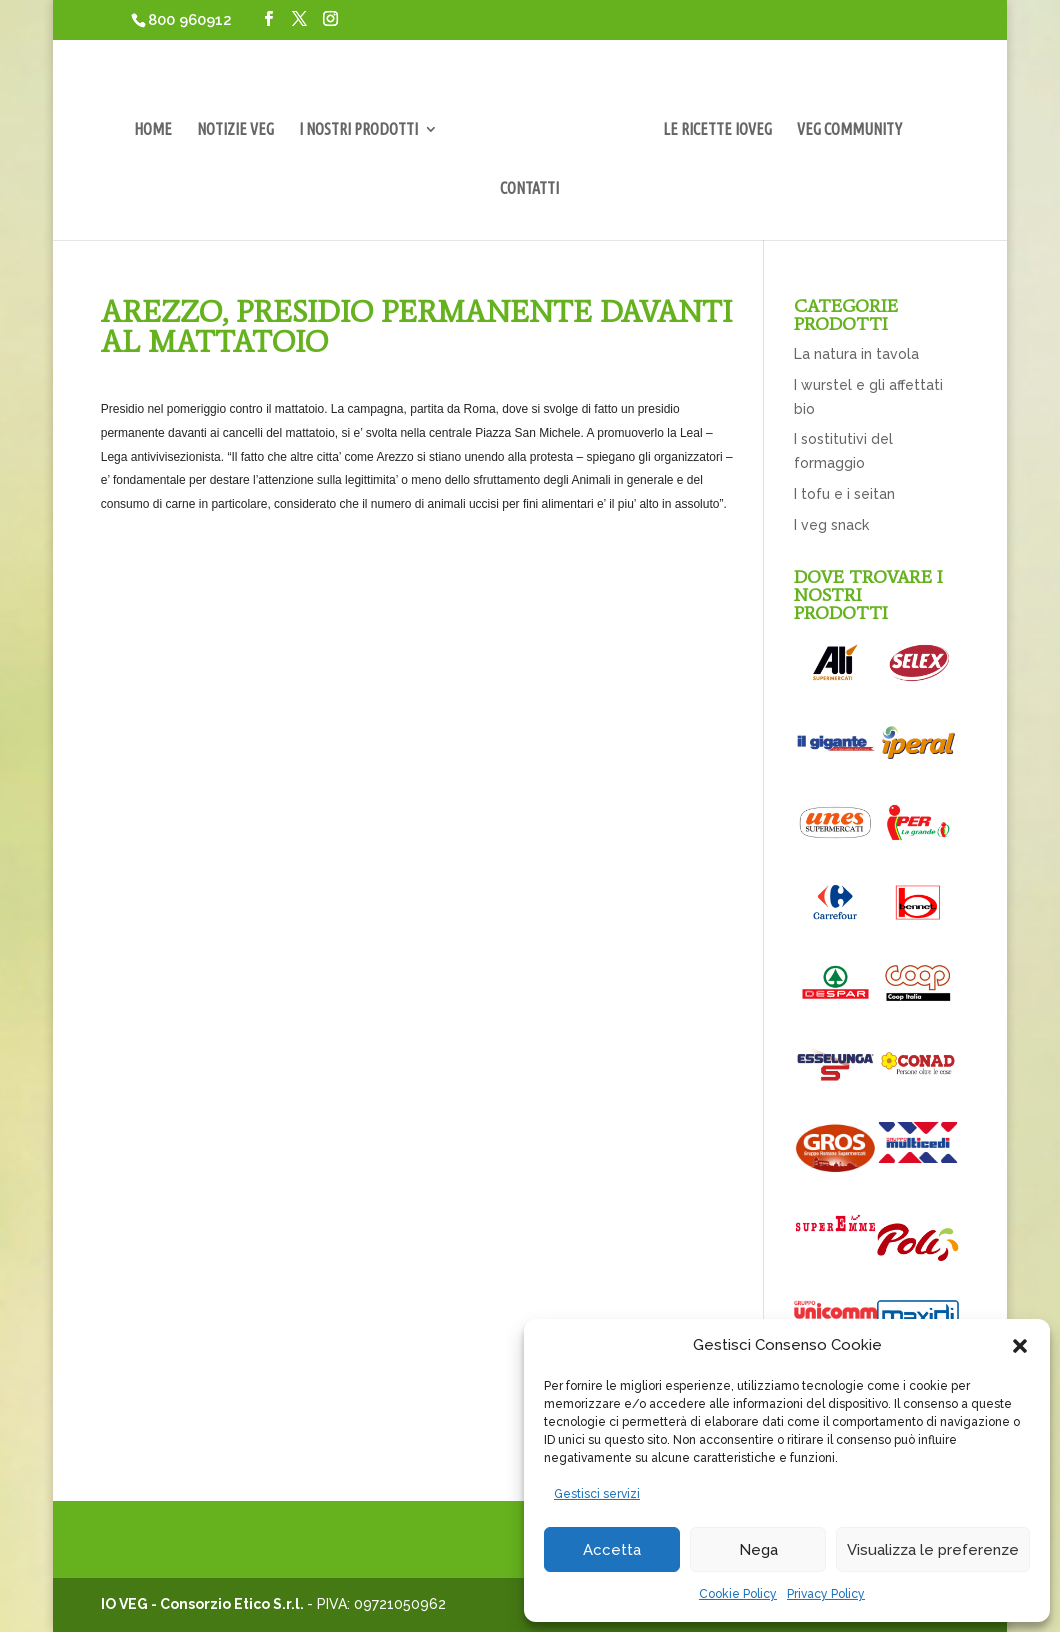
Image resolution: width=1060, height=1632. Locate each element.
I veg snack (831, 525)
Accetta (612, 1550)
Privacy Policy (826, 1594)
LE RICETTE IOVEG (717, 130)
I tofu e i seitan (844, 494)
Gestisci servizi (597, 1494)
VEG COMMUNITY (849, 130)
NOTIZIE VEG (235, 130)
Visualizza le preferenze (933, 1550)
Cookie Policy (738, 1594)
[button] (1020, 1346)
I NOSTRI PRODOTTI (358, 130)
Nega (758, 1550)
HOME (153, 130)
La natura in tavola (856, 354)
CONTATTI (529, 189)
